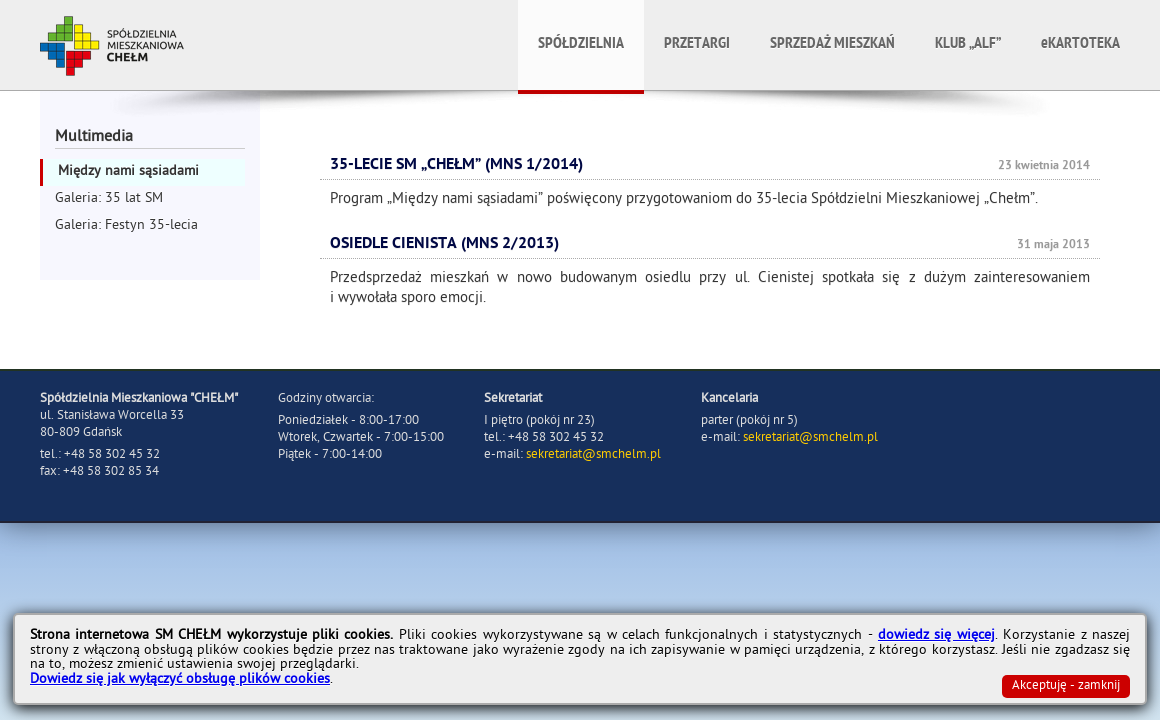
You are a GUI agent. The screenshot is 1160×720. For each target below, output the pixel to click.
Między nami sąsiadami (128, 172)
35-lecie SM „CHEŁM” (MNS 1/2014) (456, 166)
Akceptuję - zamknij (1066, 686)
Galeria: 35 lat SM (109, 199)
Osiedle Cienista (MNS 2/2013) (444, 245)
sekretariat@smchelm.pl (593, 455)
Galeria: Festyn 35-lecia (126, 226)
